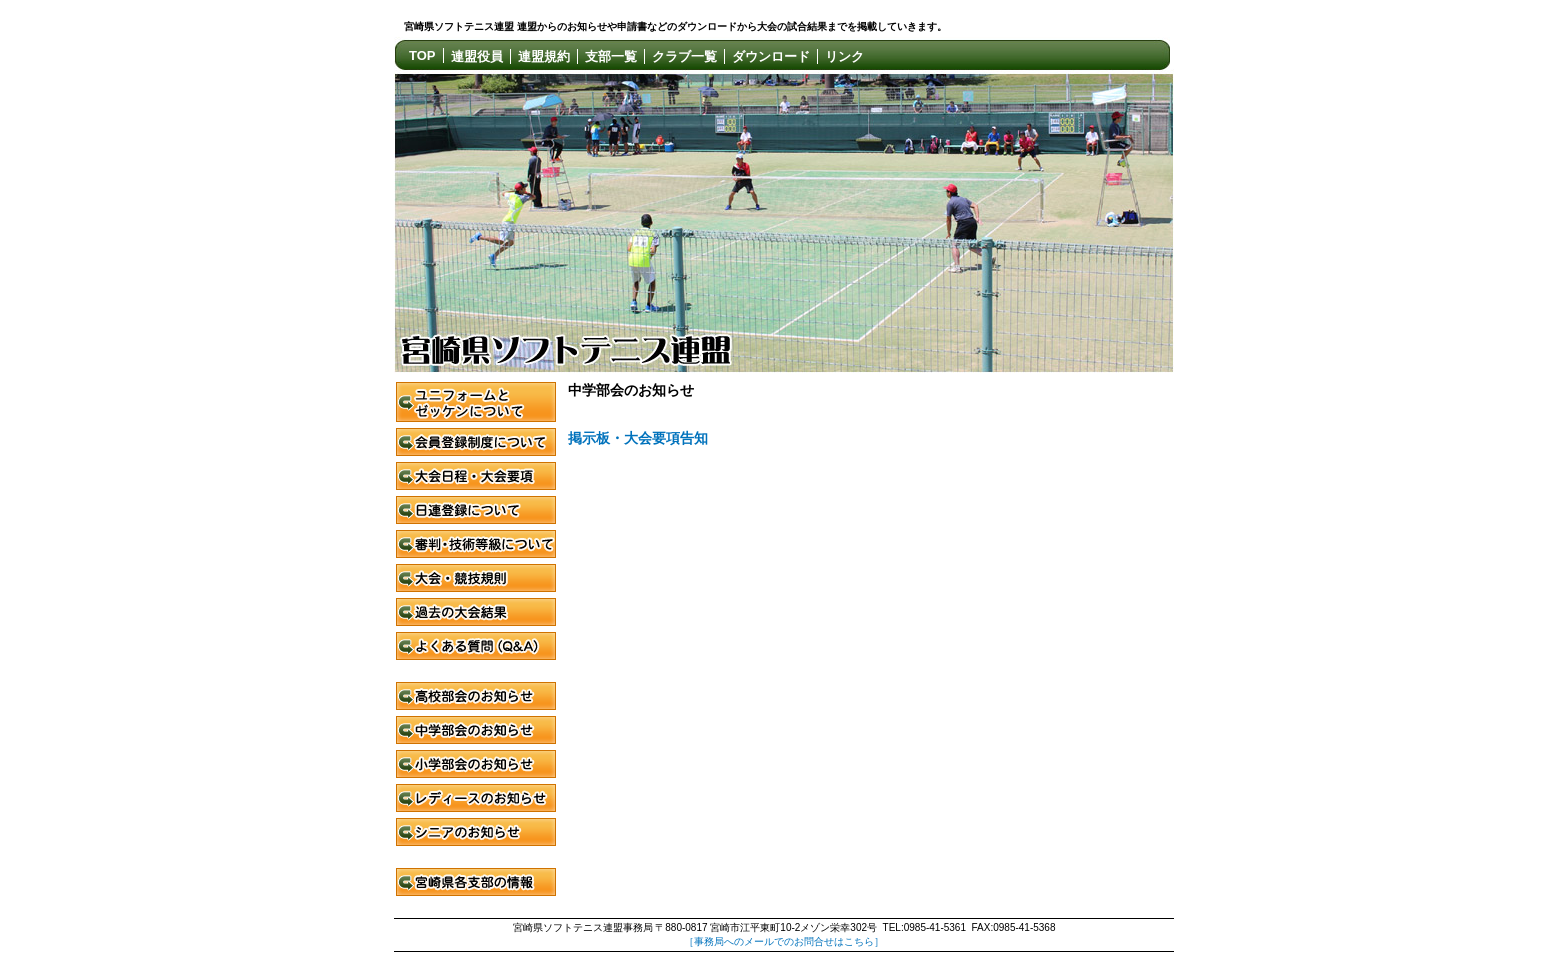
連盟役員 (477, 56)
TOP (422, 55)
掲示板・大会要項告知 (638, 438)
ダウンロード (771, 56)
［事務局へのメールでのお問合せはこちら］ (784, 941)
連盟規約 (544, 56)
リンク (844, 56)
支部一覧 (611, 56)
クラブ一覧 (684, 56)
